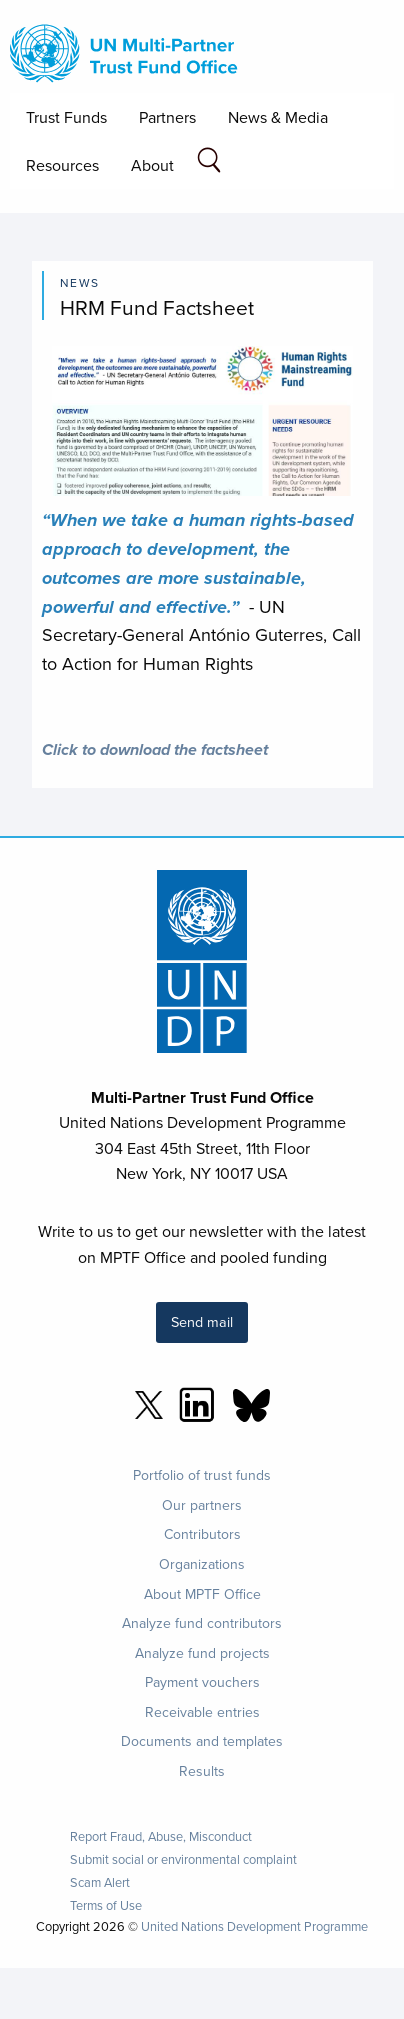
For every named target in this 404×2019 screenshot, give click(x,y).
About (152, 165)
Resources (62, 165)
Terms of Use (106, 1905)
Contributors (202, 1534)
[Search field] (209, 163)
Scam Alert (100, 1882)
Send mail (202, 1321)
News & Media (278, 117)
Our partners (202, 1505)
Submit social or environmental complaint (183, 1859)
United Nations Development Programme (254, 1926)
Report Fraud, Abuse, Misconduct (161, 1836)
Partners (167, 117)
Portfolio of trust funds (202, 1475)
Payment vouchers (202, 1682)
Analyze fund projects (202, 1653)
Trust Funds (66, 117)
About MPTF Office (202, 1594)
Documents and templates (202, 1741)
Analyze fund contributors (202, 1623)
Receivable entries (202, 1712)
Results (202, 1771)
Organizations (202, 1564)
